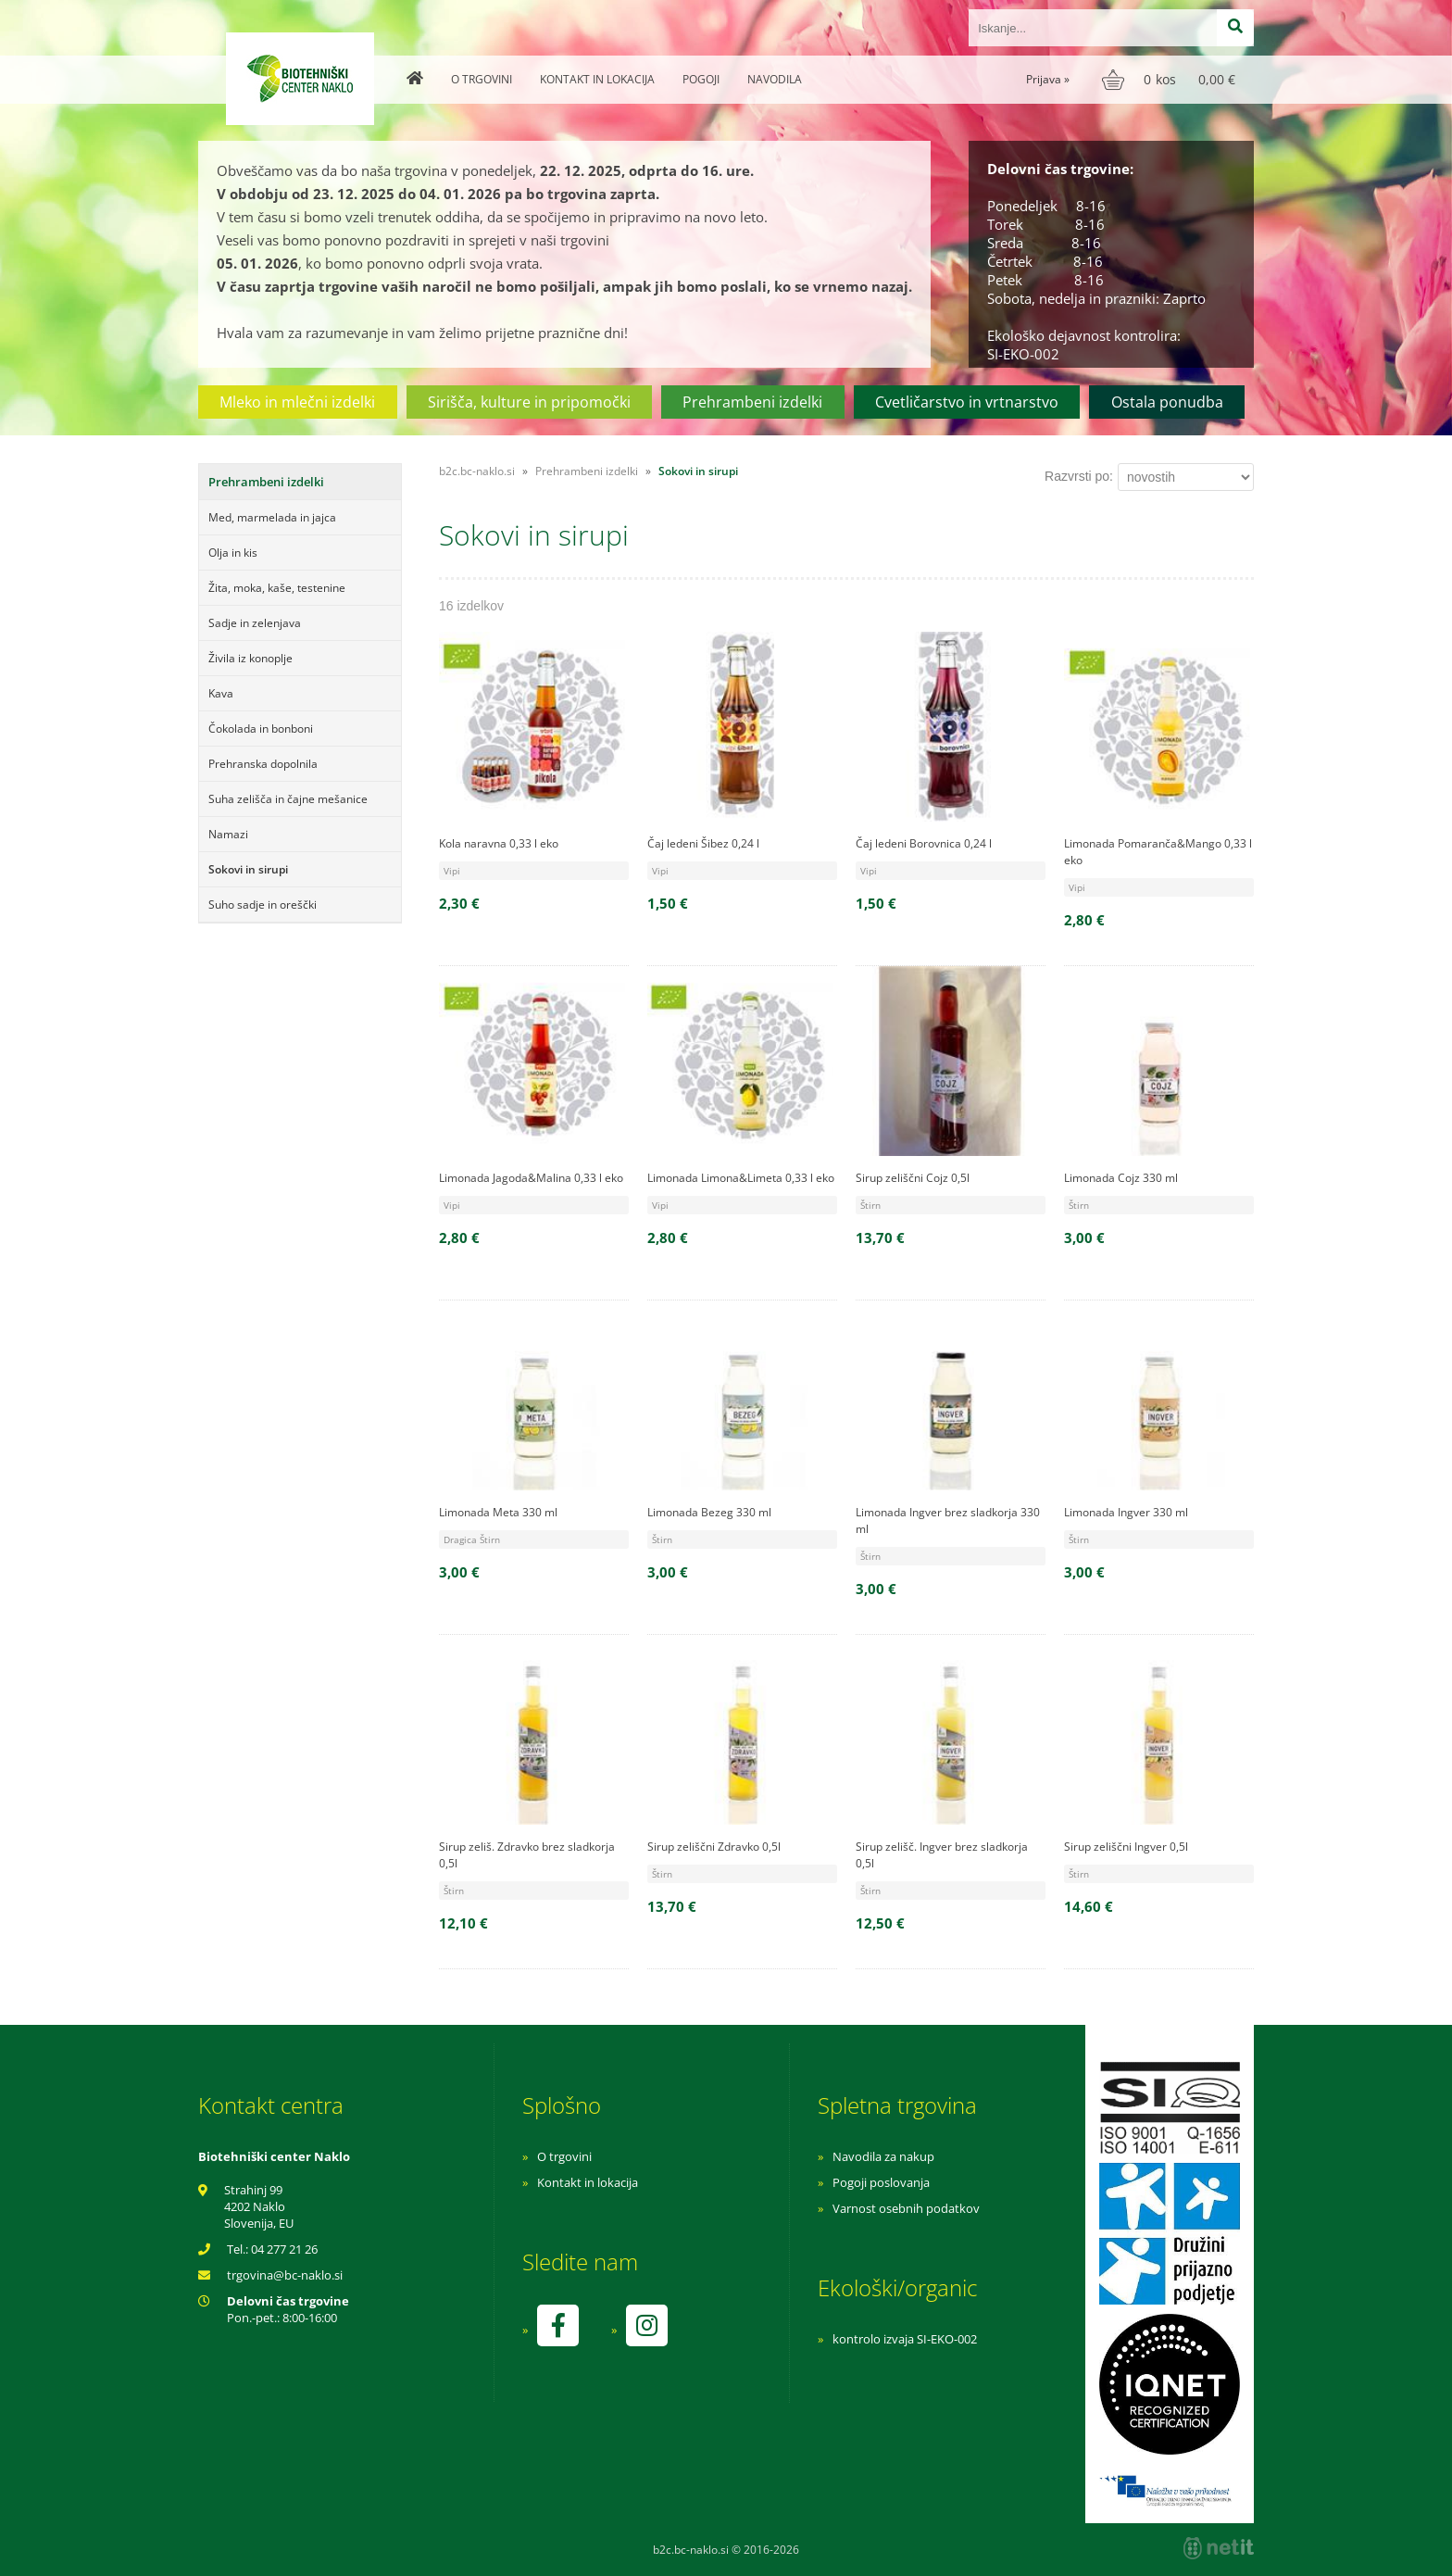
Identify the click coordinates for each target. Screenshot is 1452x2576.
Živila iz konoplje (250, 658)
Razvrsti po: (1079, 476)
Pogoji (701, 79)
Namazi (228, 834)
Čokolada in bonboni (260, 728)
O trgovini (481, 79)
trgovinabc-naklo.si (285, 2275)
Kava (220, 693)
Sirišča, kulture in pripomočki (529, 402)
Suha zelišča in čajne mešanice (288, 799)
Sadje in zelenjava (254, 623)
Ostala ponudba (1167, 402)
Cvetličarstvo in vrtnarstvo (966, 402)
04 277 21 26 (284, 2249)
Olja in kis (232, 552)
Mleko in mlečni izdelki (297, 402)
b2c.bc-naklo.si (477, 471)
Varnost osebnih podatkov (906, 2208)
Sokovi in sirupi (248, 869)
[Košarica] (1171, 80)
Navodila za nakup (883, 2156)
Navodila (774, 79)
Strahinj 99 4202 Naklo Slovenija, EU (259, 2206)
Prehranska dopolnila (263, 764)
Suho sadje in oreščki (262, 904)
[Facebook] (557, 2325)
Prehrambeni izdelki (752, 402)
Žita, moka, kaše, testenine (276, 588)
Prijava (1048, 79)
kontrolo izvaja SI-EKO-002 (904, 2339)
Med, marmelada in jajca (272, 517)
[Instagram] (646, 2325)
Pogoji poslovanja (881, 2182)
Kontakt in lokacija (597, 79)
